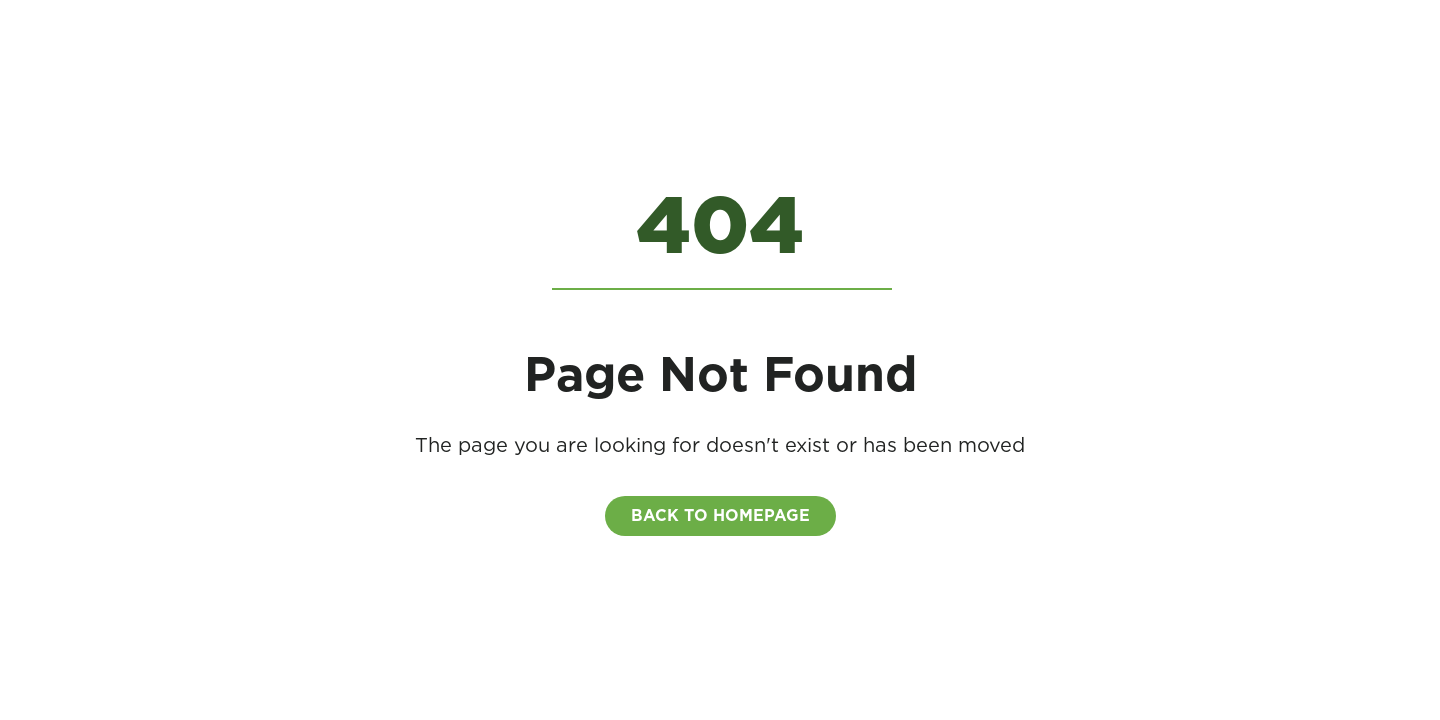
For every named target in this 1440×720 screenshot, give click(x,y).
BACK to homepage (720, 515)
